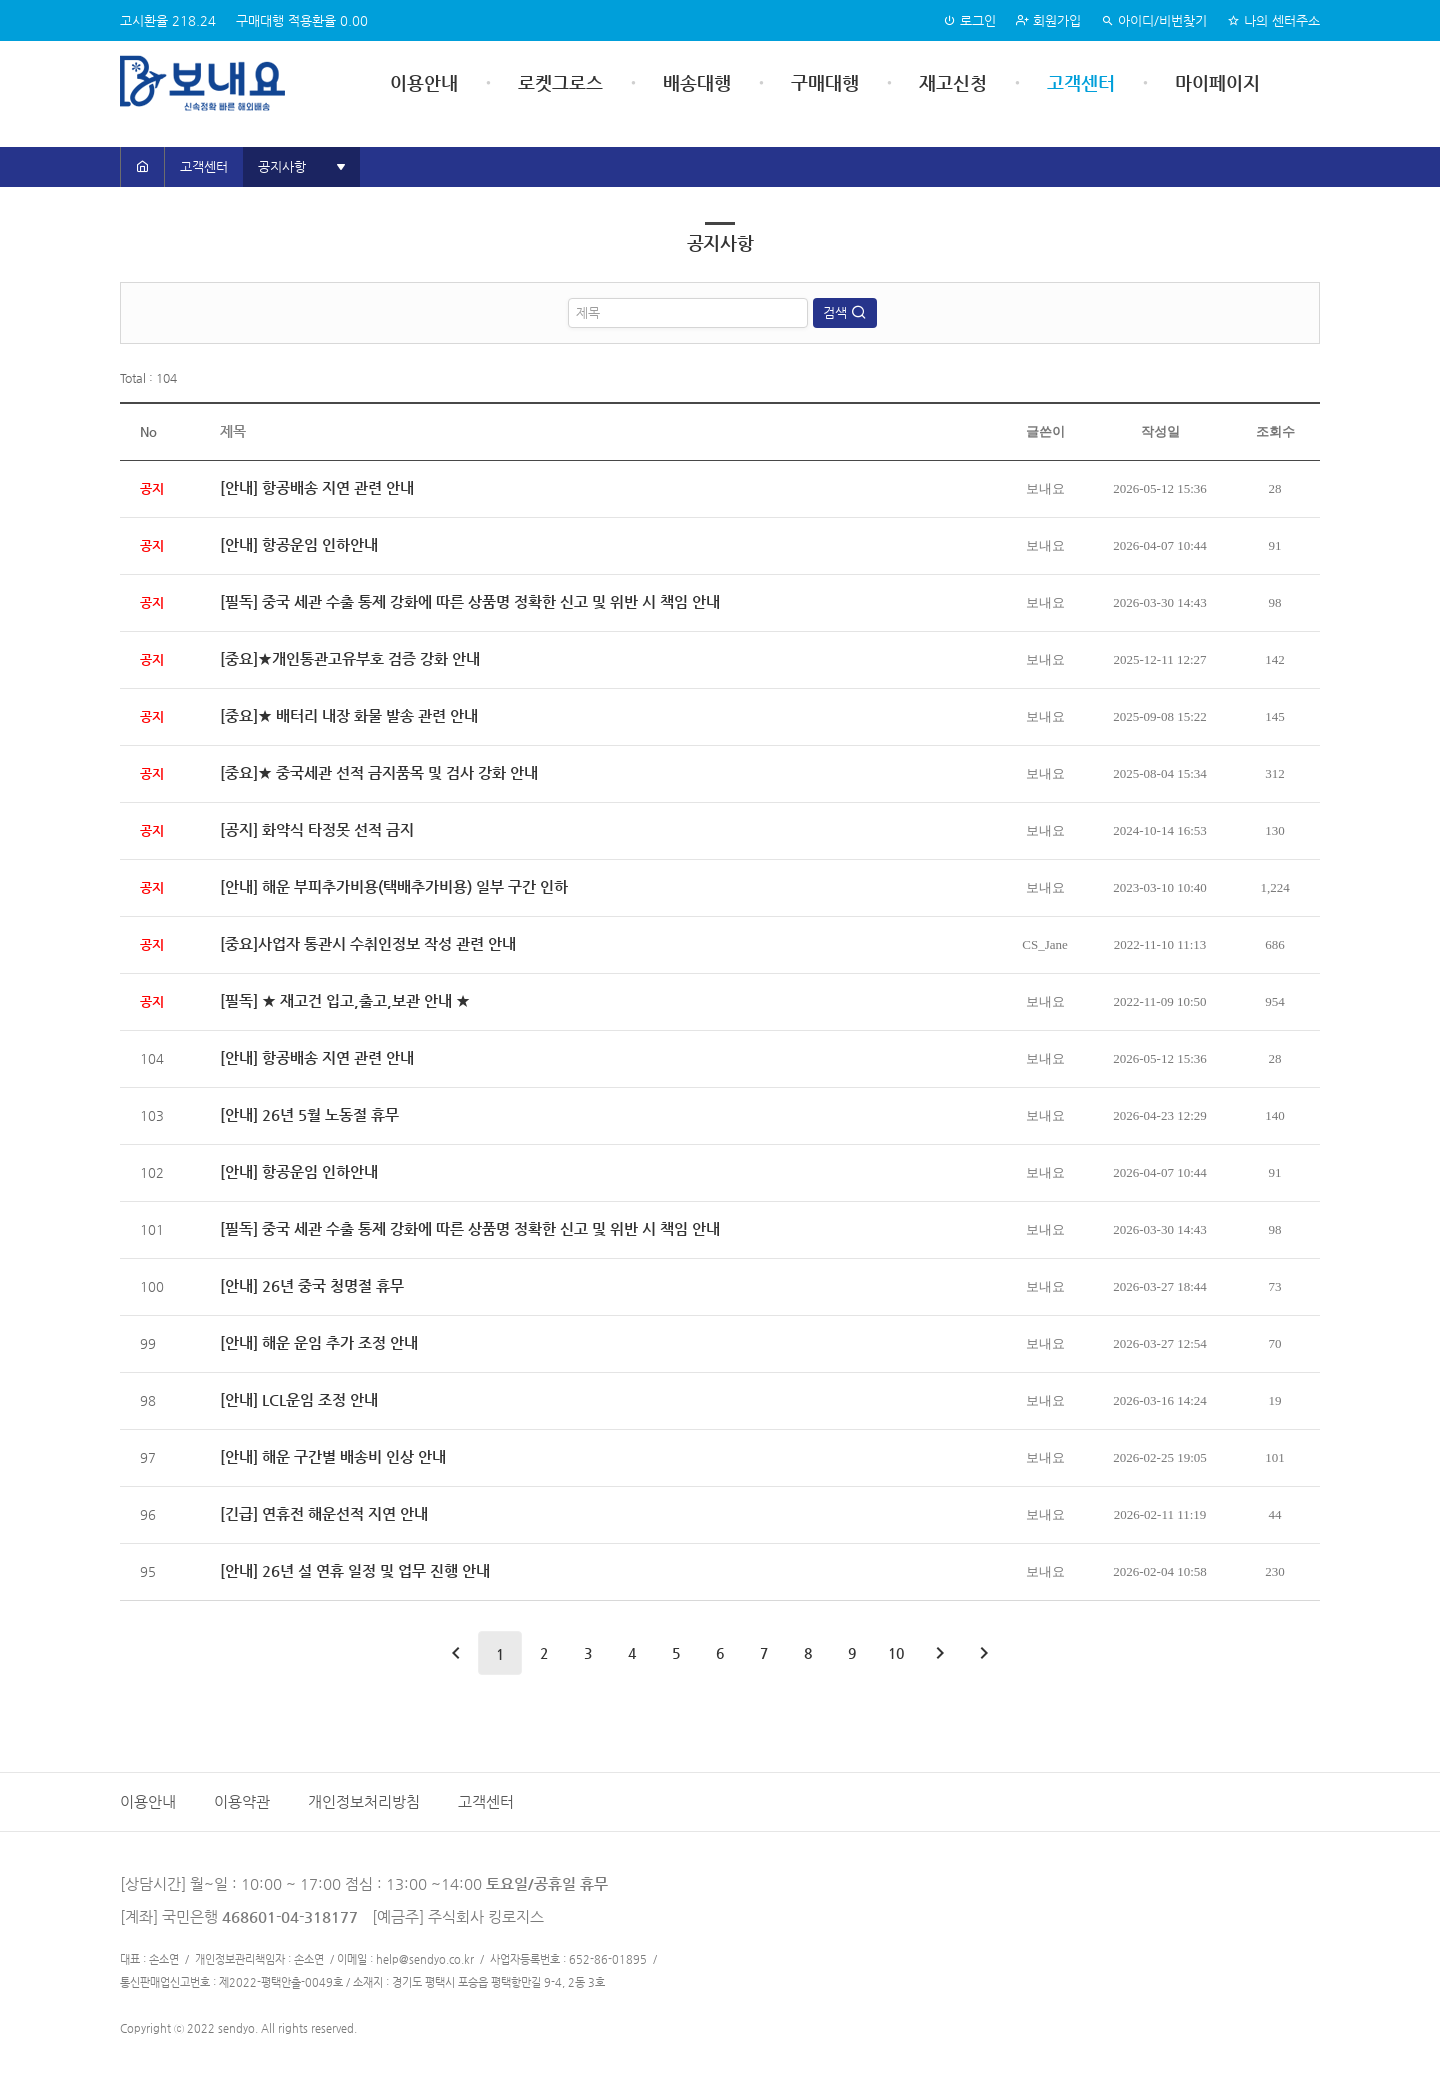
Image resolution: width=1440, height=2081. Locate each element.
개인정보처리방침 (364, 1802)
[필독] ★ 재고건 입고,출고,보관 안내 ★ (345, 1000)
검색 (837, 312)
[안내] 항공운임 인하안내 (299, 544)
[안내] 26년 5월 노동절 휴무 (309, 1114)
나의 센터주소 (1273, 20)
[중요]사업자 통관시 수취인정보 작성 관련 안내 (368, 943)
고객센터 (1081, 82)
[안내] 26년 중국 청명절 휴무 (312, 1285)
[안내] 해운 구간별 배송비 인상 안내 (333, 1456)
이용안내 (424, 82)
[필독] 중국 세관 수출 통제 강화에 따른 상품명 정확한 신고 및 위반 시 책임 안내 (470, 601)
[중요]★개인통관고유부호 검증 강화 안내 (350, 658)
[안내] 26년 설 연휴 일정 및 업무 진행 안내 (355, 1570)
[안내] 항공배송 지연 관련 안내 (317, 487)
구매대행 (825, 82)
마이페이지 (1217, 82)
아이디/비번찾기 (1154, 20)
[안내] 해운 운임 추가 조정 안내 (319, 1342)
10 (896, 1653)
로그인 (969, 20)
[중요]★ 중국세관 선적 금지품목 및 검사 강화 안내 (379, 772)
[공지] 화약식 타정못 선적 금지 (317, 829)
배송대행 (697, 82)
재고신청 (953, 82)
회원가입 (1048, 20)
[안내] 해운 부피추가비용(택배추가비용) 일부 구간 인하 (394, 886)
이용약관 (242, 1802)
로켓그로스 (560, 82)
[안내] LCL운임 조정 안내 (299, 1399)
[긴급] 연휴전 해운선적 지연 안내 (324, 1513)
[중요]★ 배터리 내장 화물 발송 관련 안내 (349, 715)
